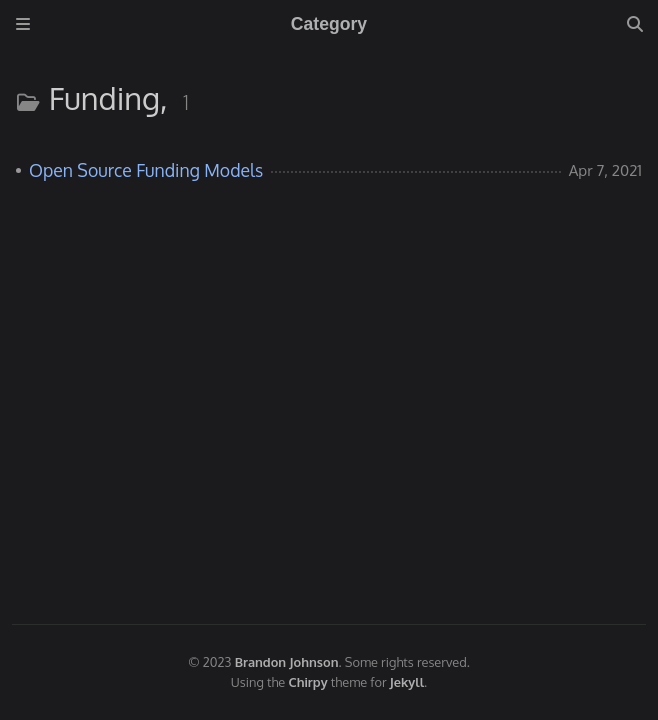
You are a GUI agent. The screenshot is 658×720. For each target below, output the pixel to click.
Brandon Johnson (287, 662)
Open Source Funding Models (146, 170)
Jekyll (407, 682)
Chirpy (308, 682)
